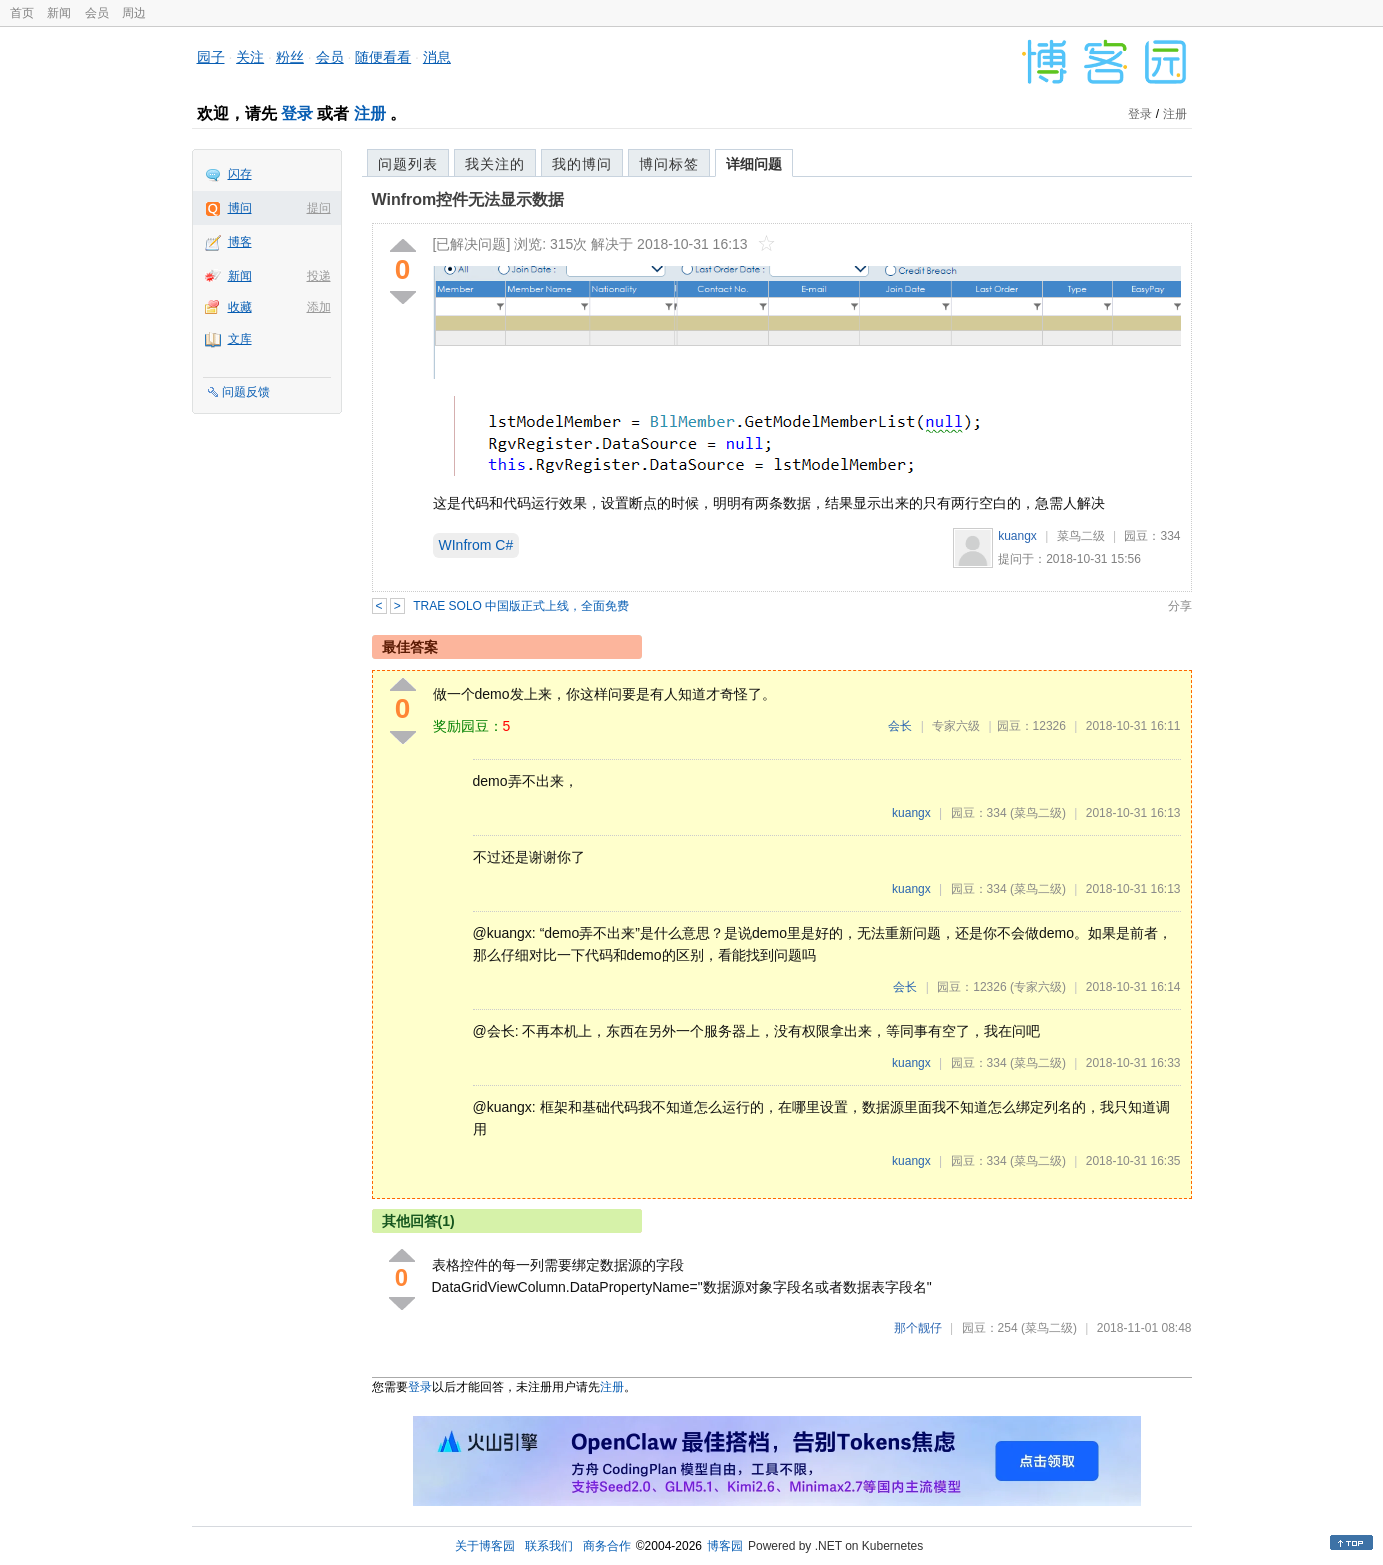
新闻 (59, 13)
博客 (240, 242)
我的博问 (582, 164)
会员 (97, 13)
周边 (134, 13)
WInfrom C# (476, 545)
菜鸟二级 (1081, 536)
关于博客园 (485, 1546)
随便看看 (383, 57)
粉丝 (290, 57)
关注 (250, 57)
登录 (297, 113)
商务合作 (607, 1546)
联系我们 (549, 1546)
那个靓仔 (918, 1328)
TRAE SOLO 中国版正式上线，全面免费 (521, 606)
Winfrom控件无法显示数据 (468, 199)
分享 (1180, 606)
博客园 (725, 1546)
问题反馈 (246, 392)
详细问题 (754, 164)
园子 (211, 57)
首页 (22, 13)
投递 (319, 276)
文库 (240, 339)
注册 (370, 113)
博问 (240, 208)
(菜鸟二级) (1038, 813)
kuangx (1017, 536)
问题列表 (408, 164)
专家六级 (956, 726)
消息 (437, 57)
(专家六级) (1038, 987)
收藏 (240, 307)
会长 (900, 726)
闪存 (240, 174)
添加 (319, 307)
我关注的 (495, 164)
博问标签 (669, 164)
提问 (319, 208)
